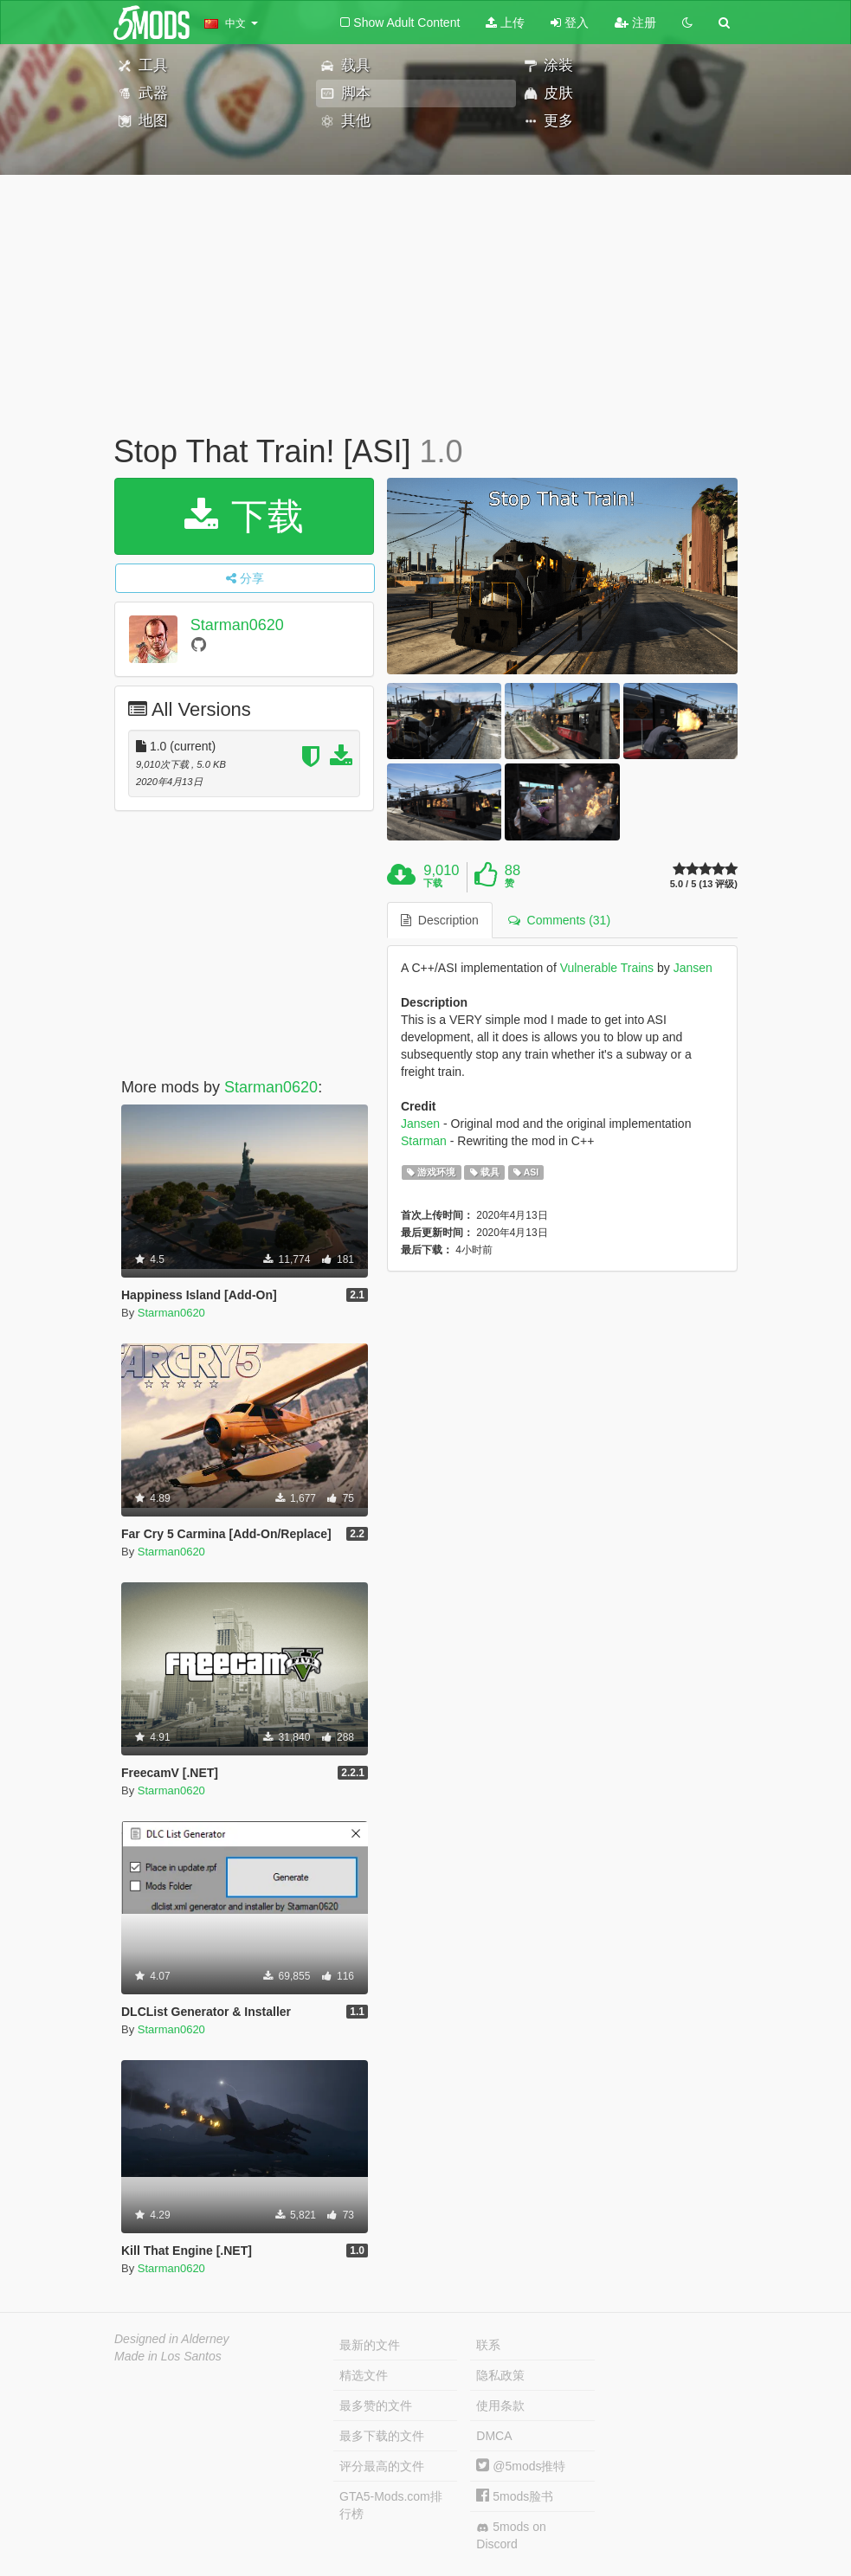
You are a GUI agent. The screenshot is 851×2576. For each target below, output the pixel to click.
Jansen (693, 968)
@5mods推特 (520, 2466)
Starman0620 (237, 625)
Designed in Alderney (171, 2339)
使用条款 (500, 2405)
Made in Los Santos (168, 2356)
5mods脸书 (514, 2496)
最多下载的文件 (381, 2436)
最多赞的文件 (375, 2405)
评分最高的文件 (381, 2466)
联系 (488, 2345)
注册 (635, 22)
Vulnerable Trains (607, 968)
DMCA (494, 2436)
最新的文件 (369, 2345)
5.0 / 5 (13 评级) (704, 884)
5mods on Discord (510, 2535)
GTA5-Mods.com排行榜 (390, 2505)
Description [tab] (440, 920)
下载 (244, 516)
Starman (424, 1141)
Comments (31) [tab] (559, 920)
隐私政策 (500, 2375)
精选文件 (363, 2375)
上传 (505, 22)
